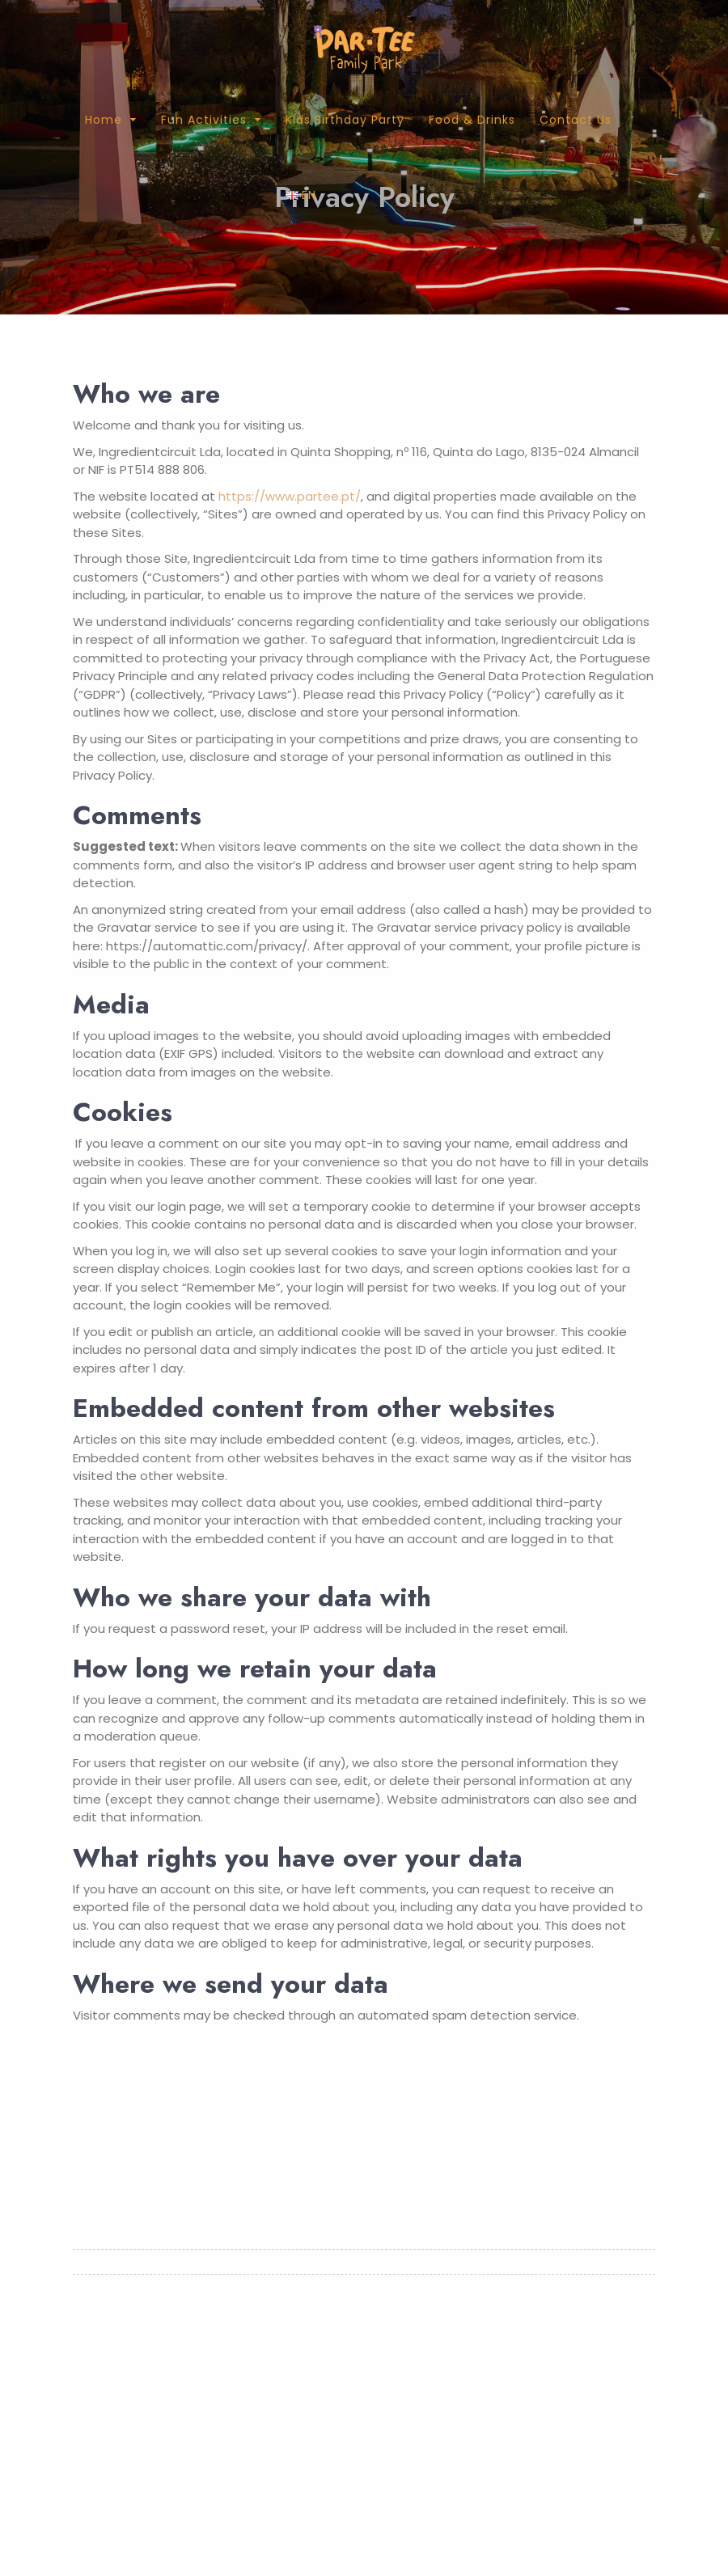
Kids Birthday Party (345, 120)
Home (103, 120)
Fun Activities (204, 120)
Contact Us (576, 120)
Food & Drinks (472, 120)
